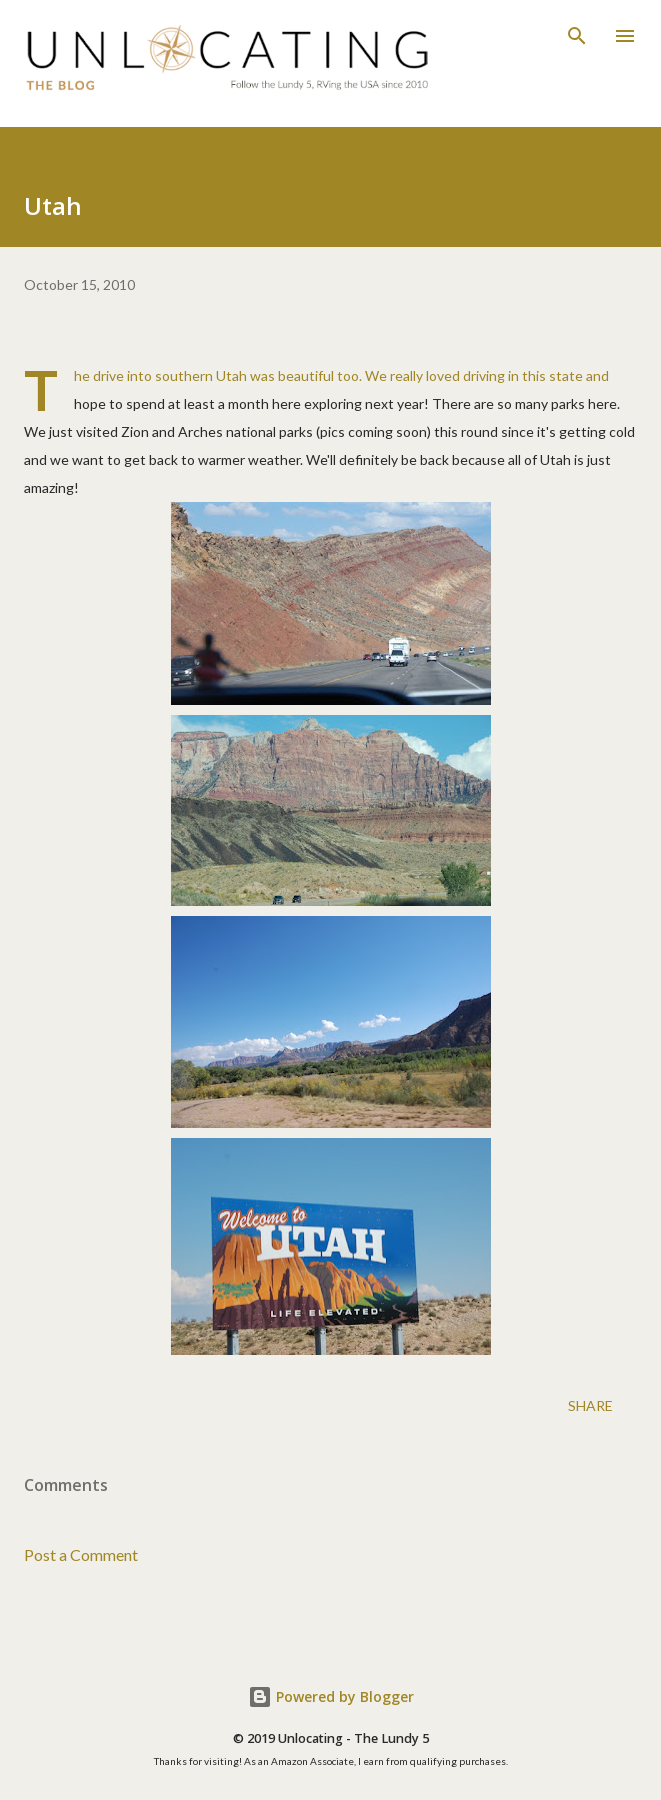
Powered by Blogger (331, 1696)
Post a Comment (81, 1554)
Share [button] (590, 1405)
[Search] (577, 36)
